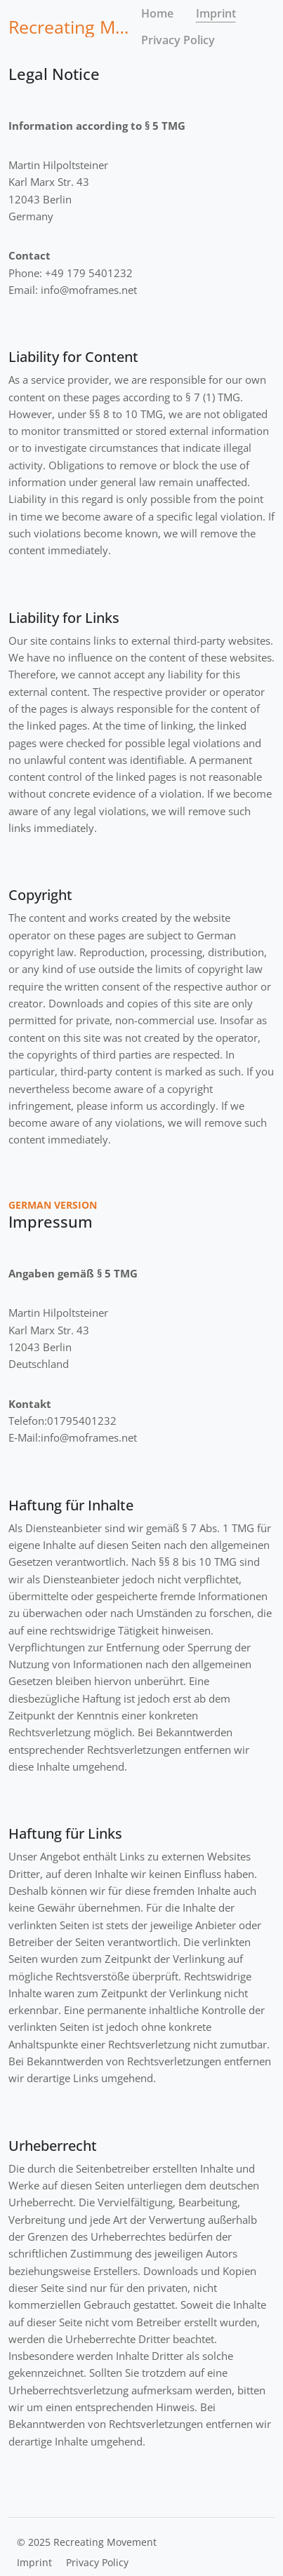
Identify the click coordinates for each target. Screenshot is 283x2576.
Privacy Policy (178, 40)
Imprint (216, 13)
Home (157, 13)
